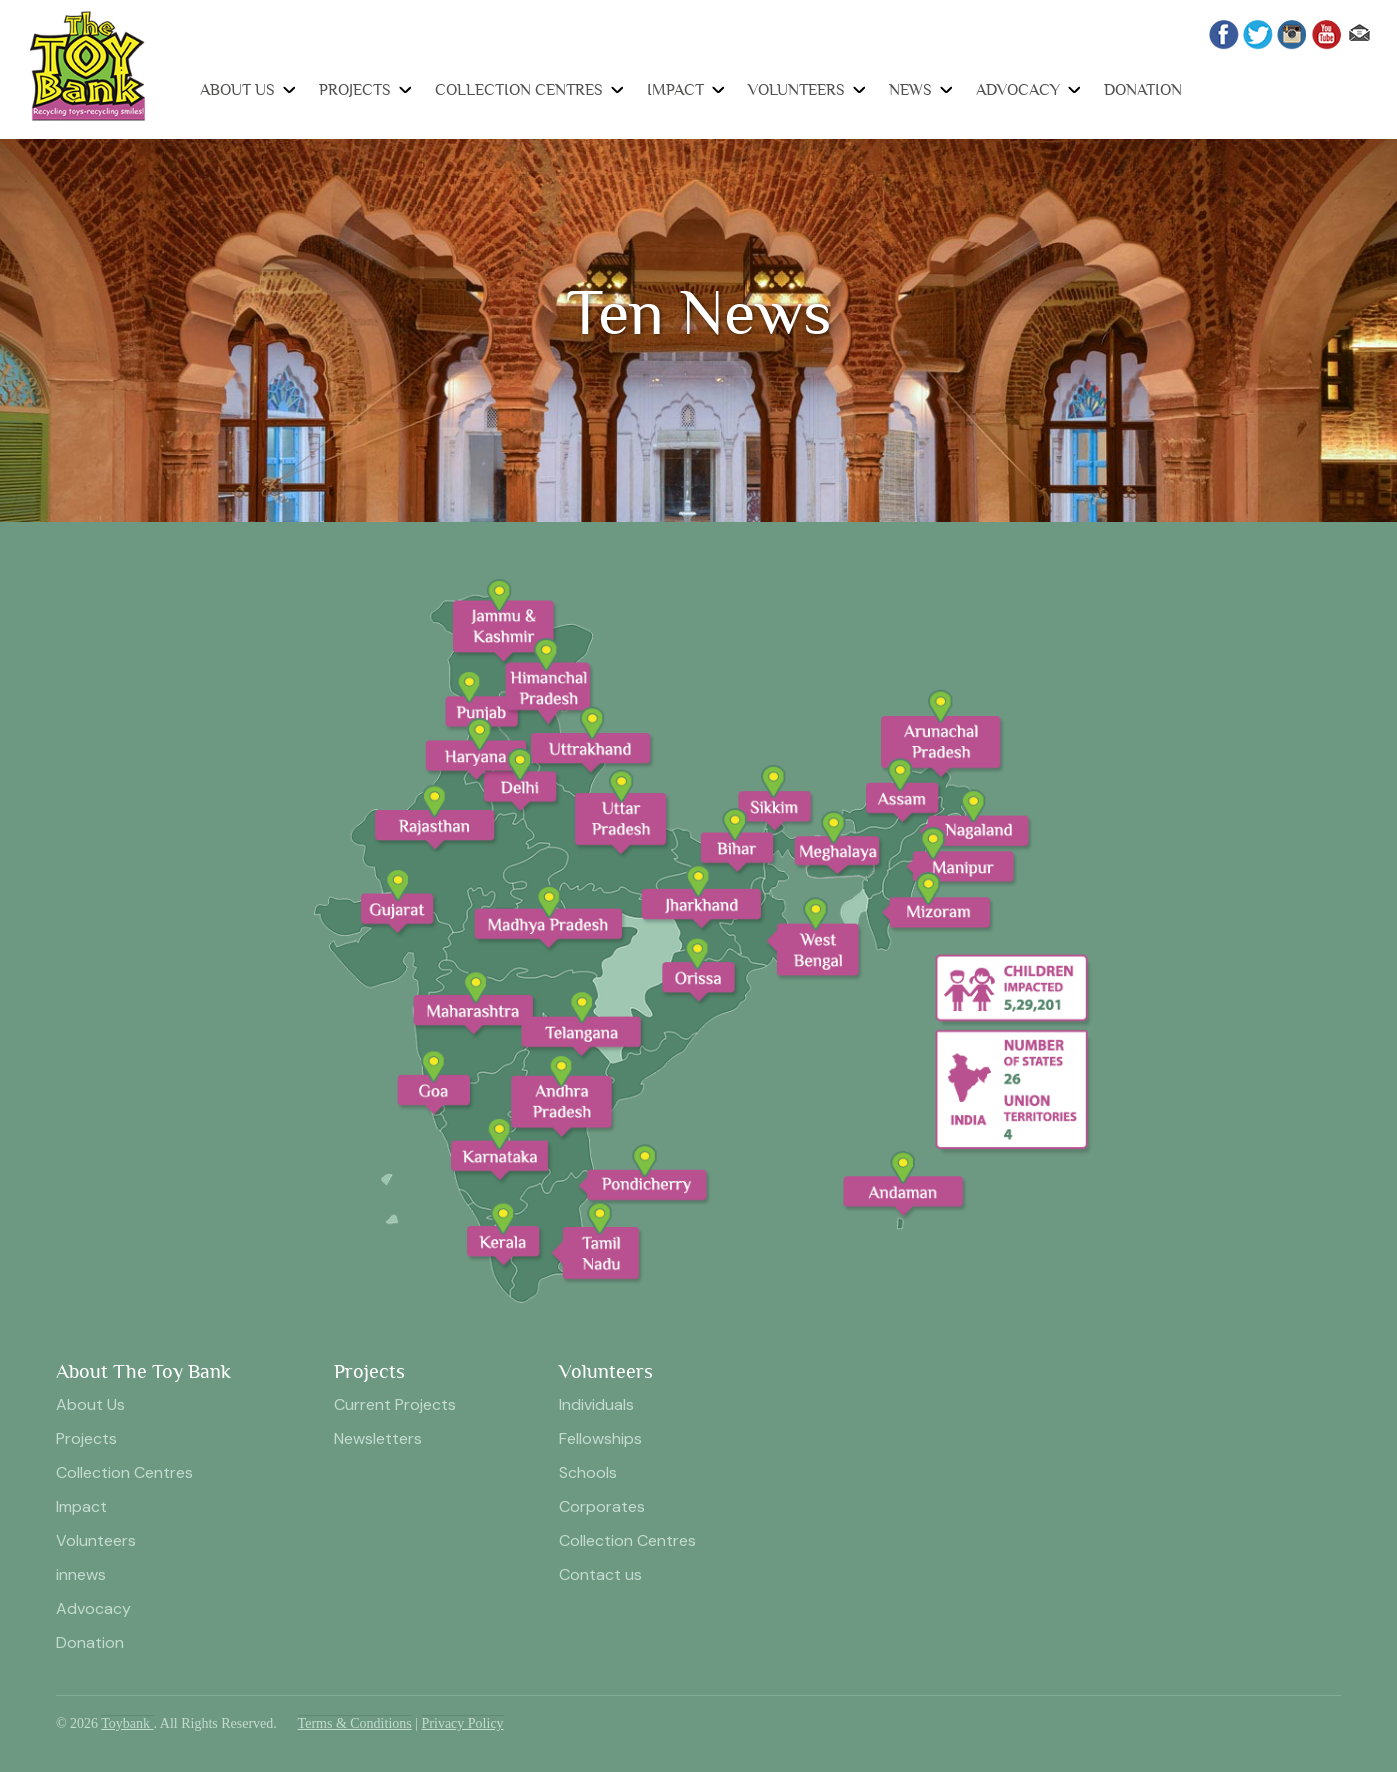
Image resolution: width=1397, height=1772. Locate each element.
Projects (355, 90)
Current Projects (395, 1404)
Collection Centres (519, 90)
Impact (675, 90)
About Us (237, 90)
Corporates (602, 1506)
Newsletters (378, 1438)
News (910, 90)
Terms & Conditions (355, 1723)
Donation (1143, 90)
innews (81, 1574)
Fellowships (600, 1438)
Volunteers (796, 90)
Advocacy (1018, 90)
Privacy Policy (463, 1723)
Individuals (596, 1404)
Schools (588, 1472)
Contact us (600, 1574)
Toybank (127, 1723)
